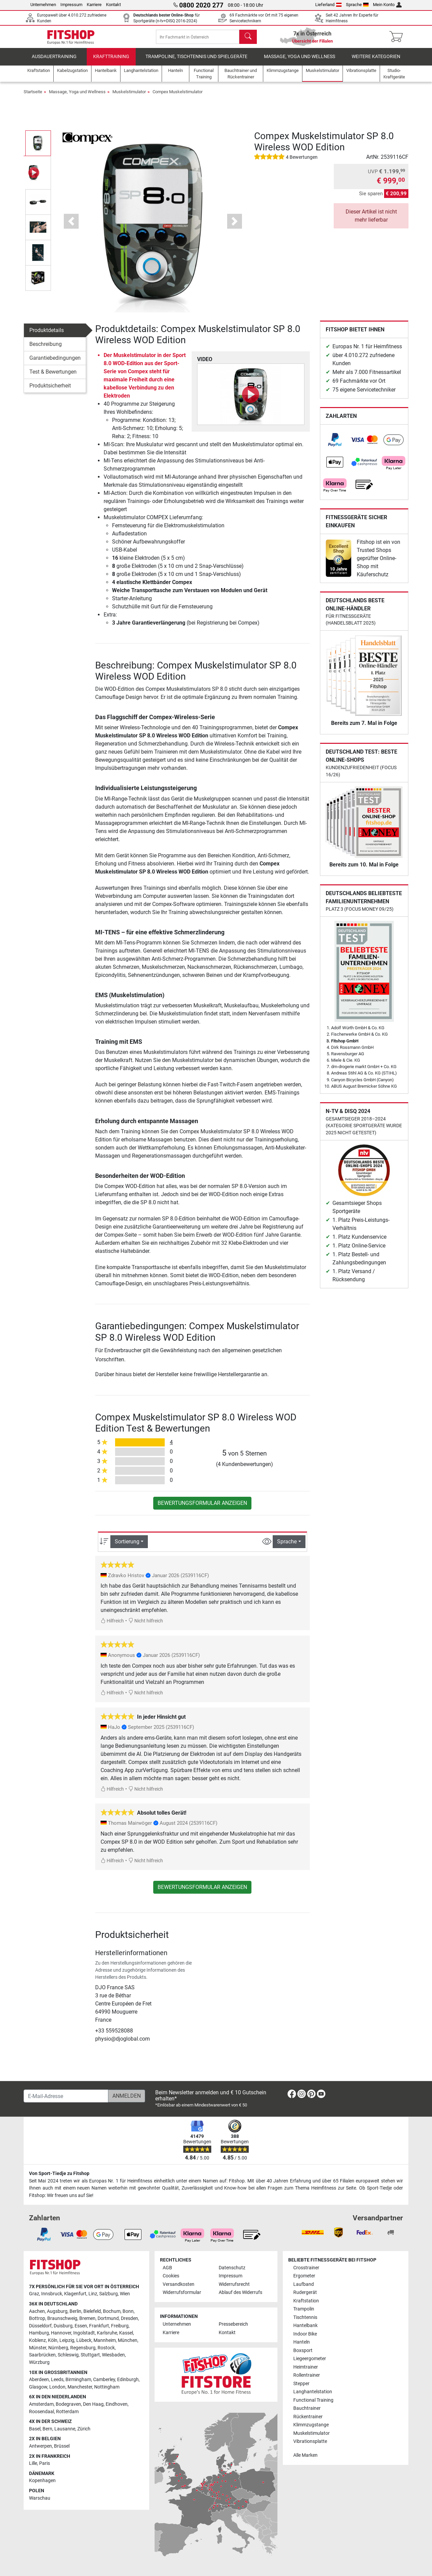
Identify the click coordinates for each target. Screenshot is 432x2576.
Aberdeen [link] (39, 2379)
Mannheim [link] (104, 2340)
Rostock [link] (106, 2348)
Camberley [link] (104, 2379)
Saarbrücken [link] (42, 2355)
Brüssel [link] (62, 2446)
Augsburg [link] (57, 2311)
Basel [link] (34, 2429)
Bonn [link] (128, 2311)
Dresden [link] (129, 2318)
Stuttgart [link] (90, 2355)
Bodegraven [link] (68, 2404)
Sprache (357, 4)
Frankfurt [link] (99, 2326)
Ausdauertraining (54, 62)
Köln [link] (52, 2340)
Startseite (33, 97)
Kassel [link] (126, 2333)
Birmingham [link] (78, 2379)
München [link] (127, 2340)
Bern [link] (47, 2429)
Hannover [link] (61, 2333)
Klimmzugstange (311, 2425)
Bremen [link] (87, 2318)
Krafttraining (111, 62)
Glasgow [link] (38, 2387)
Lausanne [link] (64, 2429)
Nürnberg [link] (58, 2348)
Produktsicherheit (50, 391)
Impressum (71, 4)
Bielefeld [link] (92, 2311)
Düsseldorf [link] (40, 2326)
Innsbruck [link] (51, 2294)
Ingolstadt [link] (84, 2333)
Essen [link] (81, 2326)
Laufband (303, 2284)
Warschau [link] (39, 2498)
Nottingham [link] (106, 2387)
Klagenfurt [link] (75, 2294)
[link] (334, 445)
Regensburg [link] (83, 2348)
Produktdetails (46, 335)
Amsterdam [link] (41, 2404)
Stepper (301, 2383)
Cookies (171, 2276)
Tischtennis (305, 2317)
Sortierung (127, 1547)
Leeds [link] (57, 2379)
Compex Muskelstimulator (177, 97)
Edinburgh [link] (128, 2379)
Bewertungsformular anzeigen (202, 1508)
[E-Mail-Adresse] (66, 2096)
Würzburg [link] (39, 2362)
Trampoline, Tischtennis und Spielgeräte (196, 62)
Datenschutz (232, 2268)
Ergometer (304, 2276)
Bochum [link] (111, 2311)
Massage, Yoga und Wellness (299, 62)
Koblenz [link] (37, 2340)
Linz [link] (92, 2294)
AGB (167, 2268)
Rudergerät (305, 2292)
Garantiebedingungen (55, 363)
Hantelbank (305, 2325)
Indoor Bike (305, 2334)
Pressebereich (233, 2324)
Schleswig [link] (68, 2355)
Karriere (94, 4)
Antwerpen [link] (40, 2446)
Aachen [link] (37, 2311)
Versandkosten (178, 2284)
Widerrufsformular (182, 2292)
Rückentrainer (308, 2417)
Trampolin (303, 2309)
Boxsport (303, 2350)
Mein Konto (387, 4)
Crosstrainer (306, 2268)
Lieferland (328, 4)
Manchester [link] (80, 2387)
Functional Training (313, 2400)
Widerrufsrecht (234, 2284)
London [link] (57, 2387)
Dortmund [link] (108, 2318)
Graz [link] (34, 2294)
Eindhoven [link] (117, 2404)
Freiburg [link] (120, 2326)
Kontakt (113, 4)
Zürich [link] (83, 2429)
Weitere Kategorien (376, 62)
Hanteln (301, 2342)
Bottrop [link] (37, 2318)
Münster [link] (37, 2348)
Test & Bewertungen (53, 377)
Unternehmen (43, 4)
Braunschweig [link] (62, 2318)
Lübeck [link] (83, 2340)
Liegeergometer (309, 2359)
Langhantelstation (312, 2392)
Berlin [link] (75, 2311)
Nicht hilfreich (145, 1627)
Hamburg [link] (39, 2333)
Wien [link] (125, 2294)
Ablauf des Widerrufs (240, 2292)
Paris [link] (44, 2463)
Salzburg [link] (108, 2294)
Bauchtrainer (307, 2408)
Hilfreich (112, 1627)
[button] (71, 227)
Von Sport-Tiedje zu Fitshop (59, 2173)
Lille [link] (33, 2463)
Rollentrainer (306, 2375)
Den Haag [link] (93, 2404)
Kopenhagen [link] (42, 2480)
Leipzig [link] (66, 2340)
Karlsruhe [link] (107, 2333)
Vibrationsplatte (310, 2441)
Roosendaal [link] (41, 2412)
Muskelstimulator (129, 97)
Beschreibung (45, 349)
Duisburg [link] (63, 2326)
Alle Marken (305, 2455)
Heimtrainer (305, 2367)
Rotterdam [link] (67, 2412)
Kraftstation (306, 2301)
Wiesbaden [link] (113, 2355)
